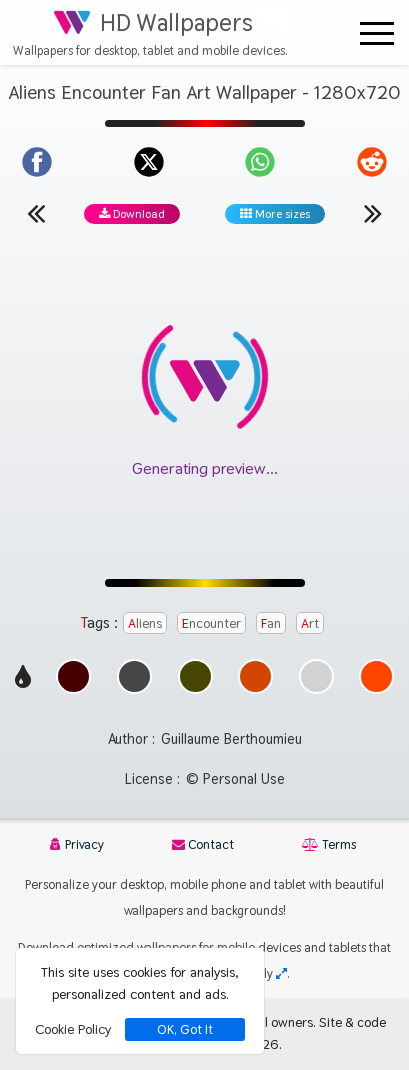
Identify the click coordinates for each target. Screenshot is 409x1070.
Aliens (145, 623)
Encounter (211, 623)
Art (310, 623)
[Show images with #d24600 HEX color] (255, 688)
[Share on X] (149, 162)
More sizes (275, 214)
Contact (203, 844)
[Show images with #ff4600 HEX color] (376, 688)
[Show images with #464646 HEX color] (134, 688)
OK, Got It (185, 1029)
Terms (329, 844)
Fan (271, 623)
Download (132, 214)
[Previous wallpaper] (36, 213)
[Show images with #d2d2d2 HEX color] (316, 688)
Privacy (77, 844)
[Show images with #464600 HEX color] (195, 688)
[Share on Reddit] (372, 162)
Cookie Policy (73, 1029)
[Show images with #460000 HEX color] (73, 688)
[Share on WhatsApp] (260, 162)
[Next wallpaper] (373, 213)
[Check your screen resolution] (281, 973)
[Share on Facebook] (37, 162)
